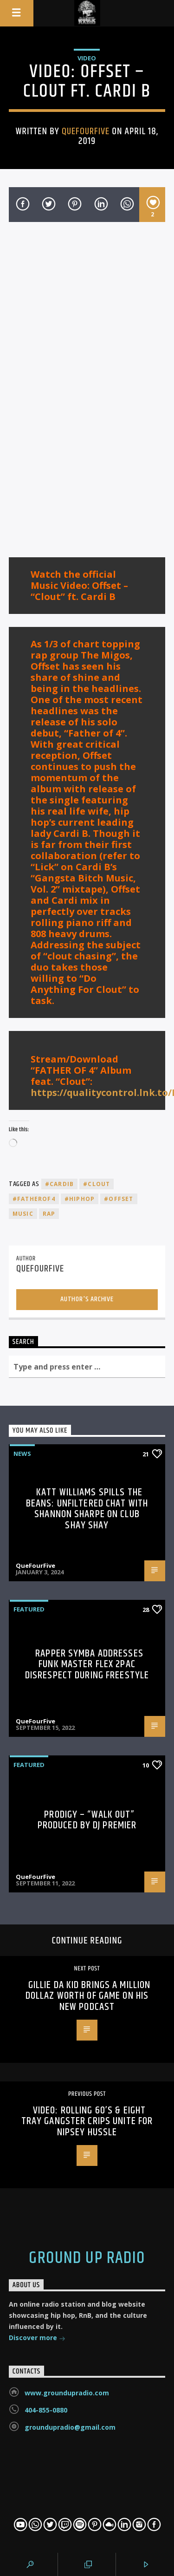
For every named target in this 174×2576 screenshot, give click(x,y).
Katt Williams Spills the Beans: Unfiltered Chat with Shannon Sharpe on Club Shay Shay (87, 1508)
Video (86, 58)
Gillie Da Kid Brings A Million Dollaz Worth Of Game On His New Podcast (88, 1996)
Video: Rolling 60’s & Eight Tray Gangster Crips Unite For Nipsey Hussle (87, 2121)
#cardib (59, 1184)
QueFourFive (86, 131)
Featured (29, 1609)
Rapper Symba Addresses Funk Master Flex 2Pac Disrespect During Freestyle (87, 1664)
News (22, 1453)
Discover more (37, 2338)
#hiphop (79, 1199)
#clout (96, 1184)
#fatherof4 (34, 1199)
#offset (118, 1199)
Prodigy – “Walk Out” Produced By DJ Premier (87, 1820)
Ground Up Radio (87, 2258)
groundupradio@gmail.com (70, 2427)
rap (49, 1214)
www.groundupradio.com (67, 2392)
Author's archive (87, 1299)
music (23, 1214)
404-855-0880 (46, 2410)
